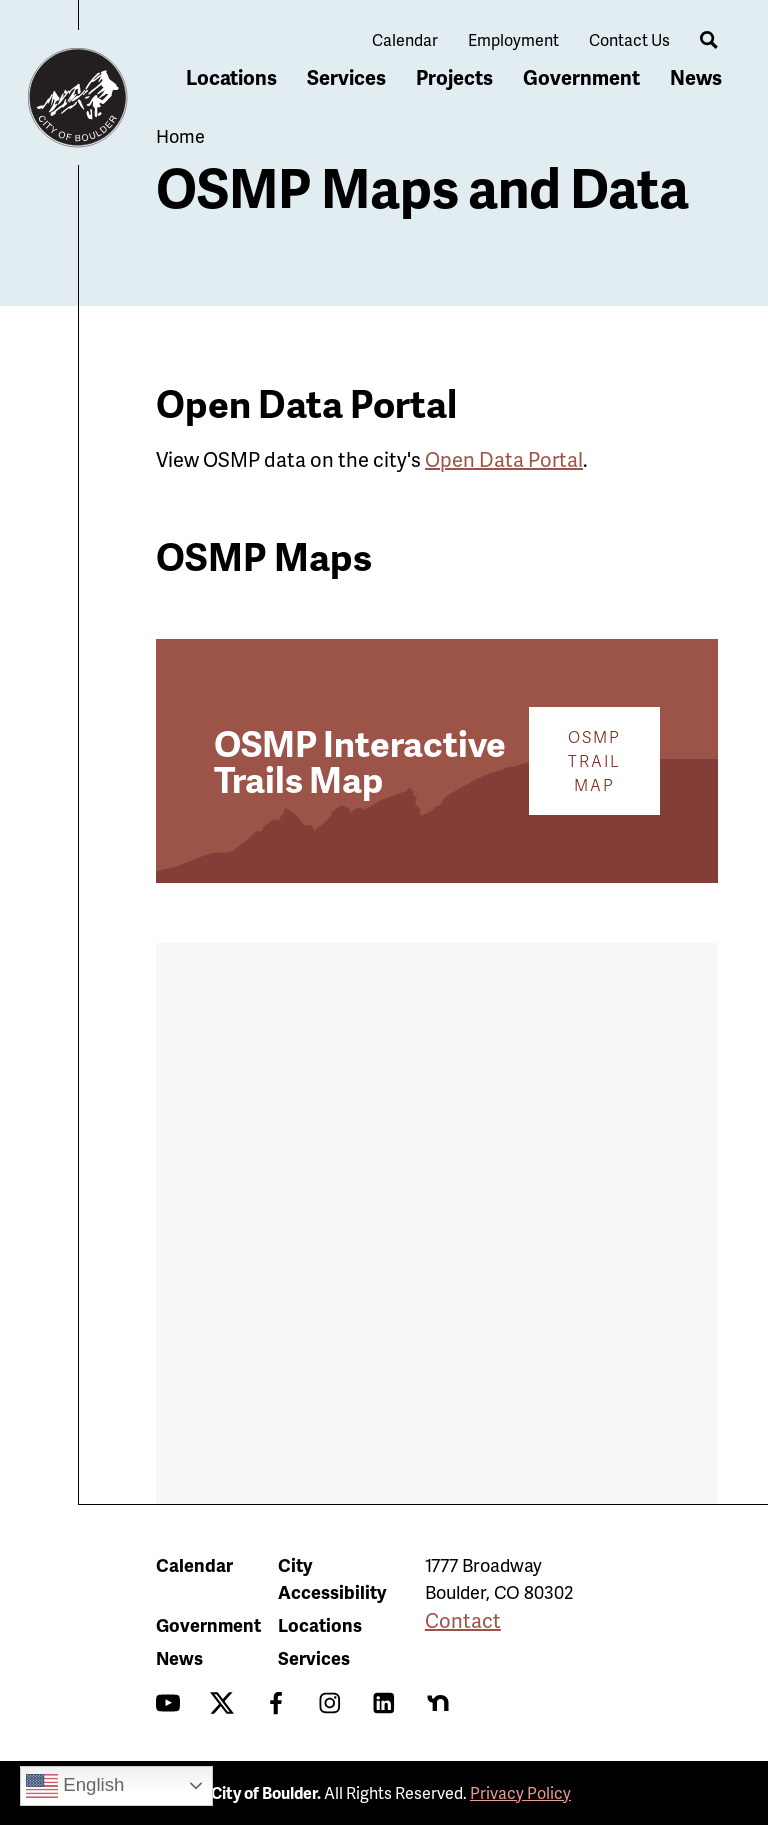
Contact (463, 1620)
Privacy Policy (520, 1792)
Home (180, 135)
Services (346, 77)
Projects (454, 77)
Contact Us (629, 39)
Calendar (405, 39)
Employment (513, 39)
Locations (231, 77)
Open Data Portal (504, 459)
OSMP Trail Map (594, 760)
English (75, 1786)
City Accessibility (332, 1578)
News (696, 77)
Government (581, 77)
